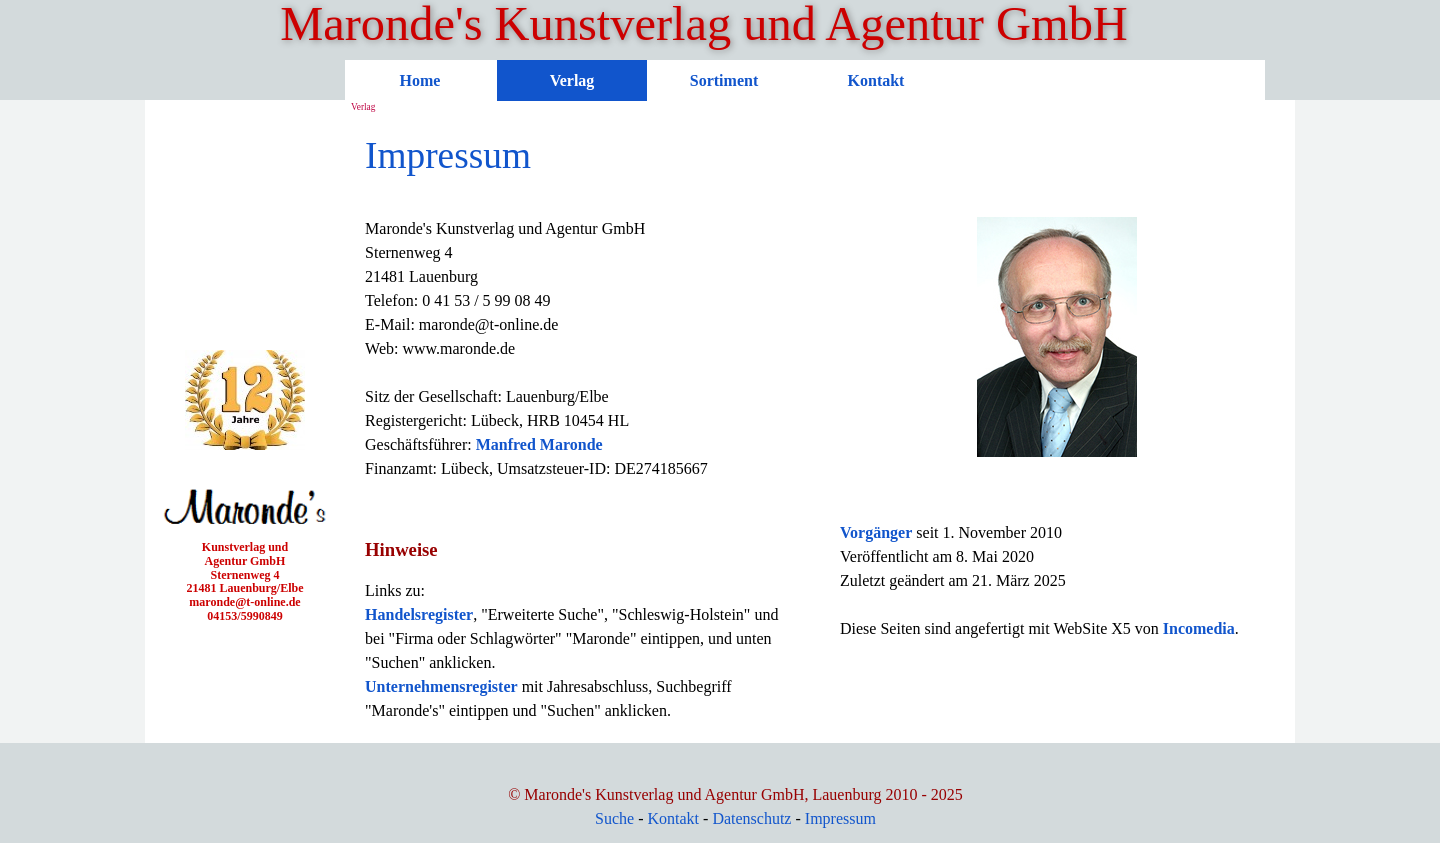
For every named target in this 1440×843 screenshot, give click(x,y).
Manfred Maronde (539, 444)
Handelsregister (419, 614)
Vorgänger (876, 532)
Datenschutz (751, 818)
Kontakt (876, 80)
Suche (614, 818)
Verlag (572, 80)
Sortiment (724, 80)
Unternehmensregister (441, 686)
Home (420, 80)
